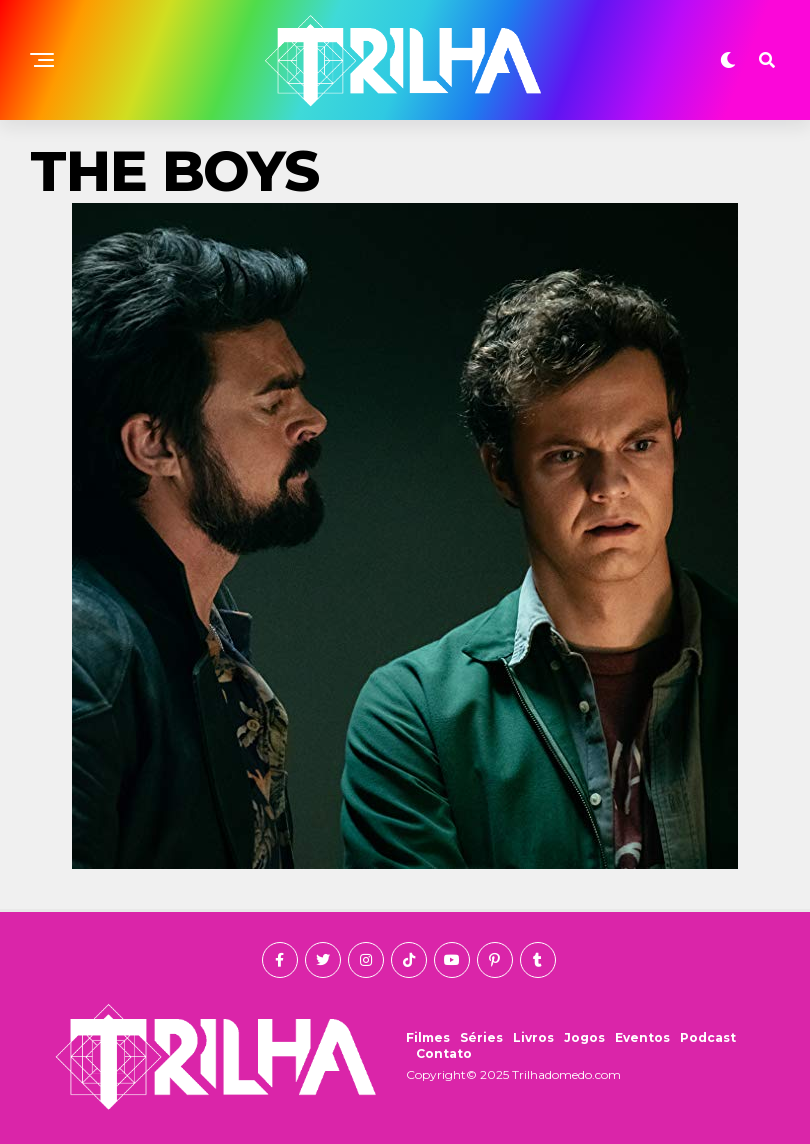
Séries (481, 1037)
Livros (533, 1037)
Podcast (708, 1037)
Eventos (642, 1037)
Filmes (428, 1037)
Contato (444, 1053)
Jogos (584, 1037)
